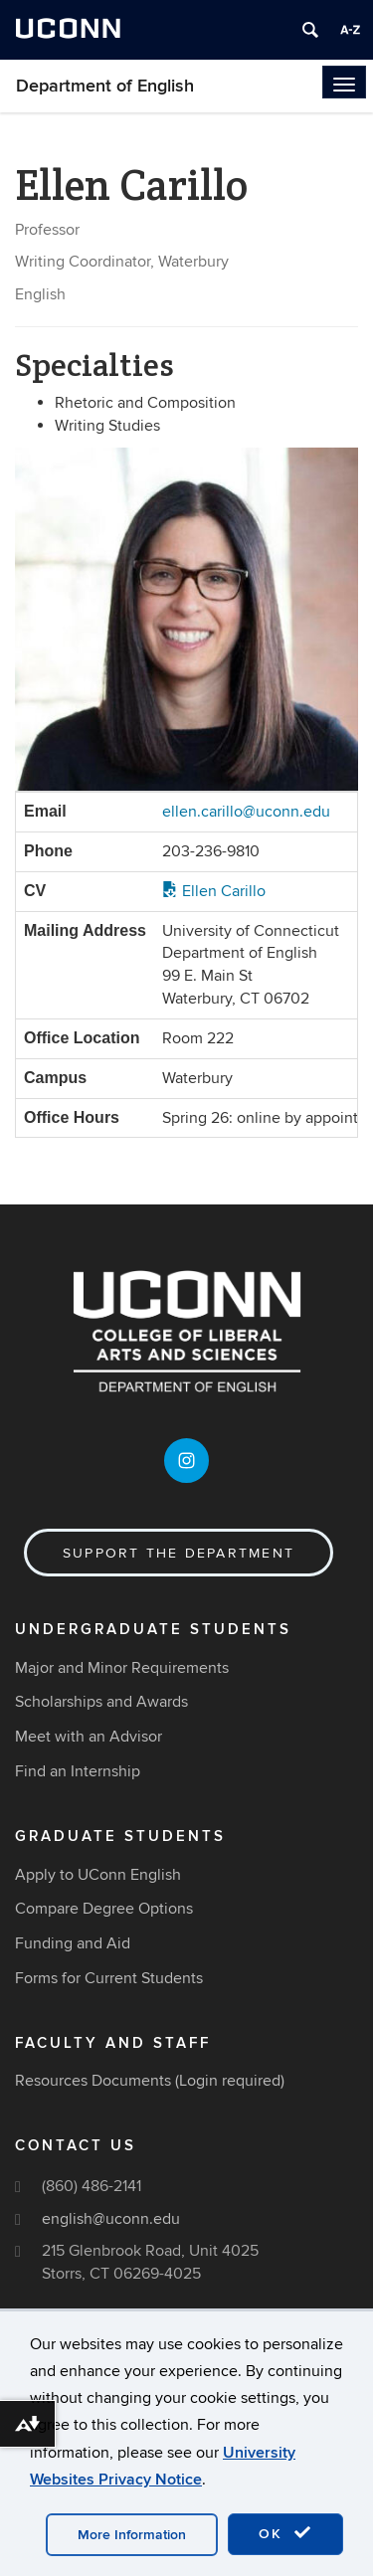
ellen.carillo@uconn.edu (246, 812)
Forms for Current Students (109, 1978)
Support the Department (178, 1553)
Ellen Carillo (214, 891)
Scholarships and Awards (101, 1702)
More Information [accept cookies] (132, 2534)
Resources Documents (93, 2081)
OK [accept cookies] (285, 2533)
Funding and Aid (72, 1943)
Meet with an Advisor (88, 1737)
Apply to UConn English (98, 1875)
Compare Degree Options (104, 1909)
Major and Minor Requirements (122, 1668)
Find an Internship (77, 1771)
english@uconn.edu (111, 2219)
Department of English (105, 86)
